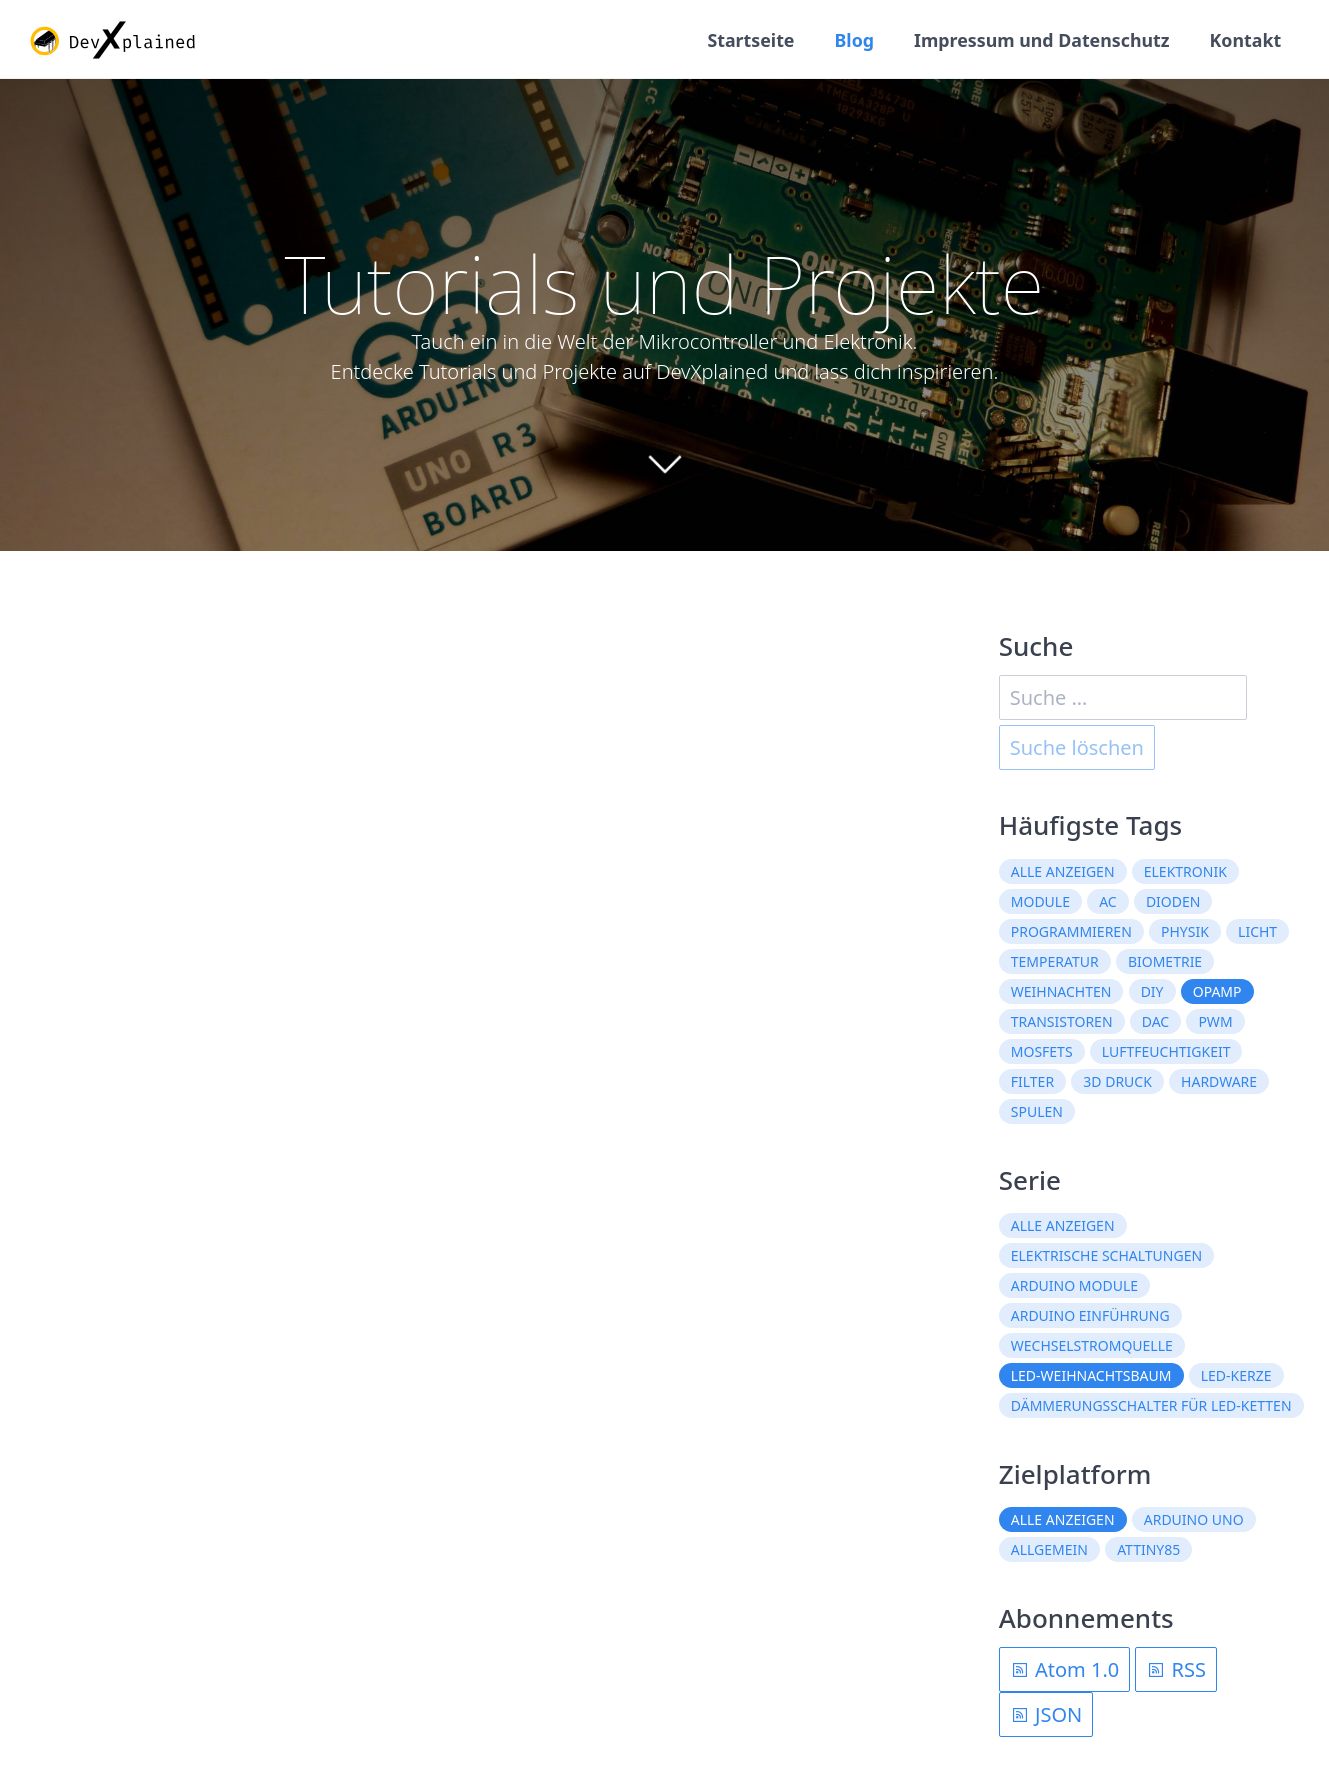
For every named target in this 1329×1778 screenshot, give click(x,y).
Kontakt (1245, 40)
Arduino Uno (1194, 1520)
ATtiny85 (1148, 1550)
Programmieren (1071, 931)
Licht (1257, 931)
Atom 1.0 (1064, 1670)
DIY (1152, 991)
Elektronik (1185, 871)
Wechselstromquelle (1092, 1346)
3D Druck (1117, 1081)
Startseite (746, 40)
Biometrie (1165, 961)
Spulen (1037, 1111)
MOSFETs (1042, 1051)
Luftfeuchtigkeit (1166, 1051)
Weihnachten (1061, 991)
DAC (1155, 1021)
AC (1108, 901)
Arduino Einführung (1090, 1316)
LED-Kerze (1236, 1376)
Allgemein (1049, 1550)
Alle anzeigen (1063, 871)
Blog (850, 40)
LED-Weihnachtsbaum (1091, 1376)
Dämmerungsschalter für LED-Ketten (1151, 1406)
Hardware (1219, 1081)
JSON (1046, 1715)
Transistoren (1062, 1021)
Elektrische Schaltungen (1106, 1256)
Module (1040, 901)
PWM (1215, 1021)
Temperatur (1055, 961)
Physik (1185, 931)
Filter (1032, 1081)
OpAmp (1217, 991)
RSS (1176, 1670)
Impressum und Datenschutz (1039, 40)
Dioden (1173, 901)
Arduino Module (1074, 1286)
